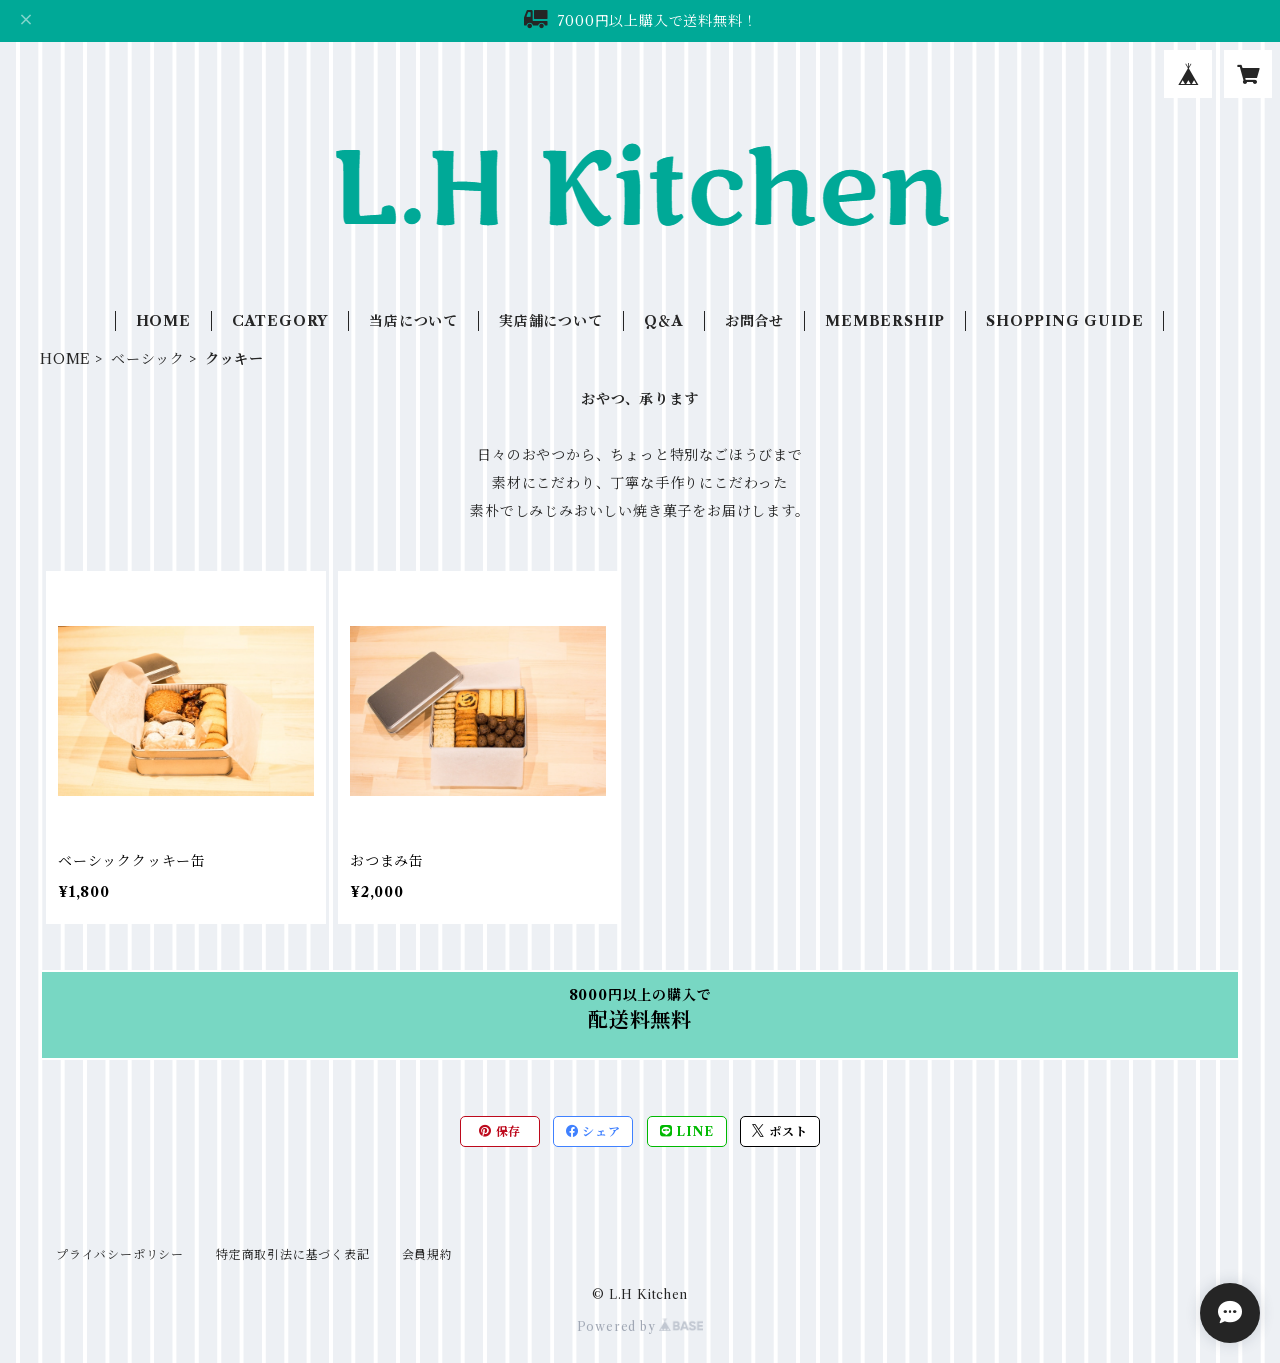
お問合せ (754, 321)
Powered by (640, 1326)
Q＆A (664, 321)
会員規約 (427, 1254)
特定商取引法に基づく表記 (293, 1254)
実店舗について (551, 321)
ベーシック (148, 359)
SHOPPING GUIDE (1064, 321)
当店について (413, 321)
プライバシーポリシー (120, 1254)
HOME (163, 321)
